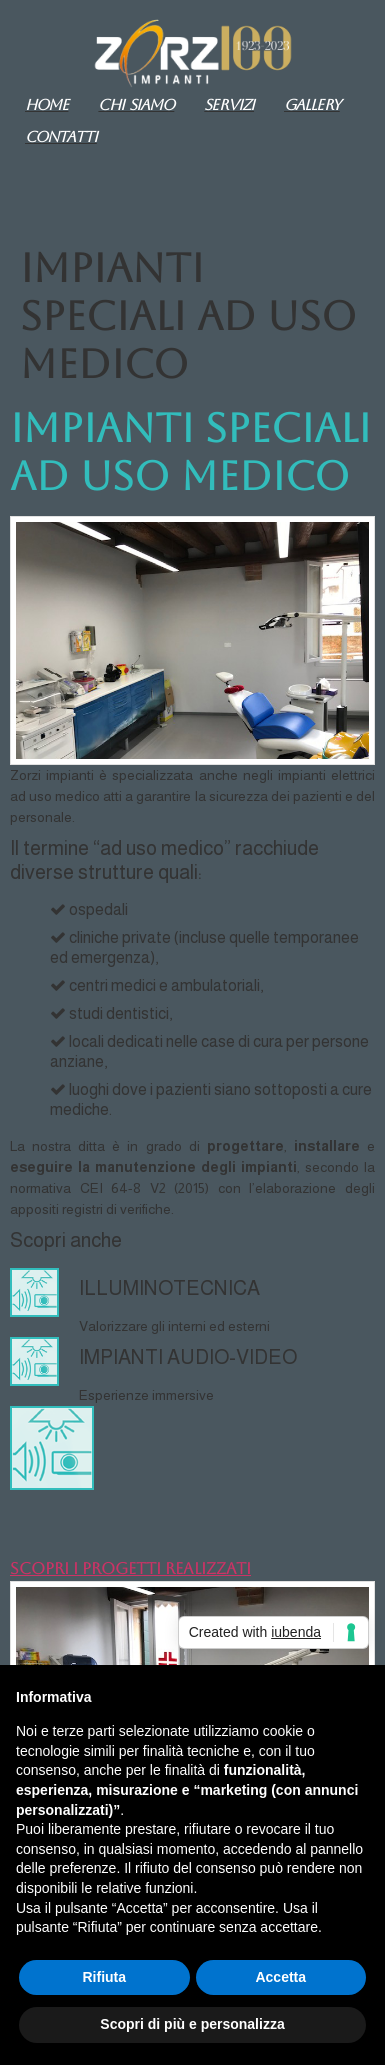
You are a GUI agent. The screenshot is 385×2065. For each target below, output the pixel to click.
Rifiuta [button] (104, 1977)
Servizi (229, 104)
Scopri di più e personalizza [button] (192, 2024)
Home (46, 104)
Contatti (61, 136)
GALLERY (312, 104)
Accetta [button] (280, 1977)
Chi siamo (136, 104)
